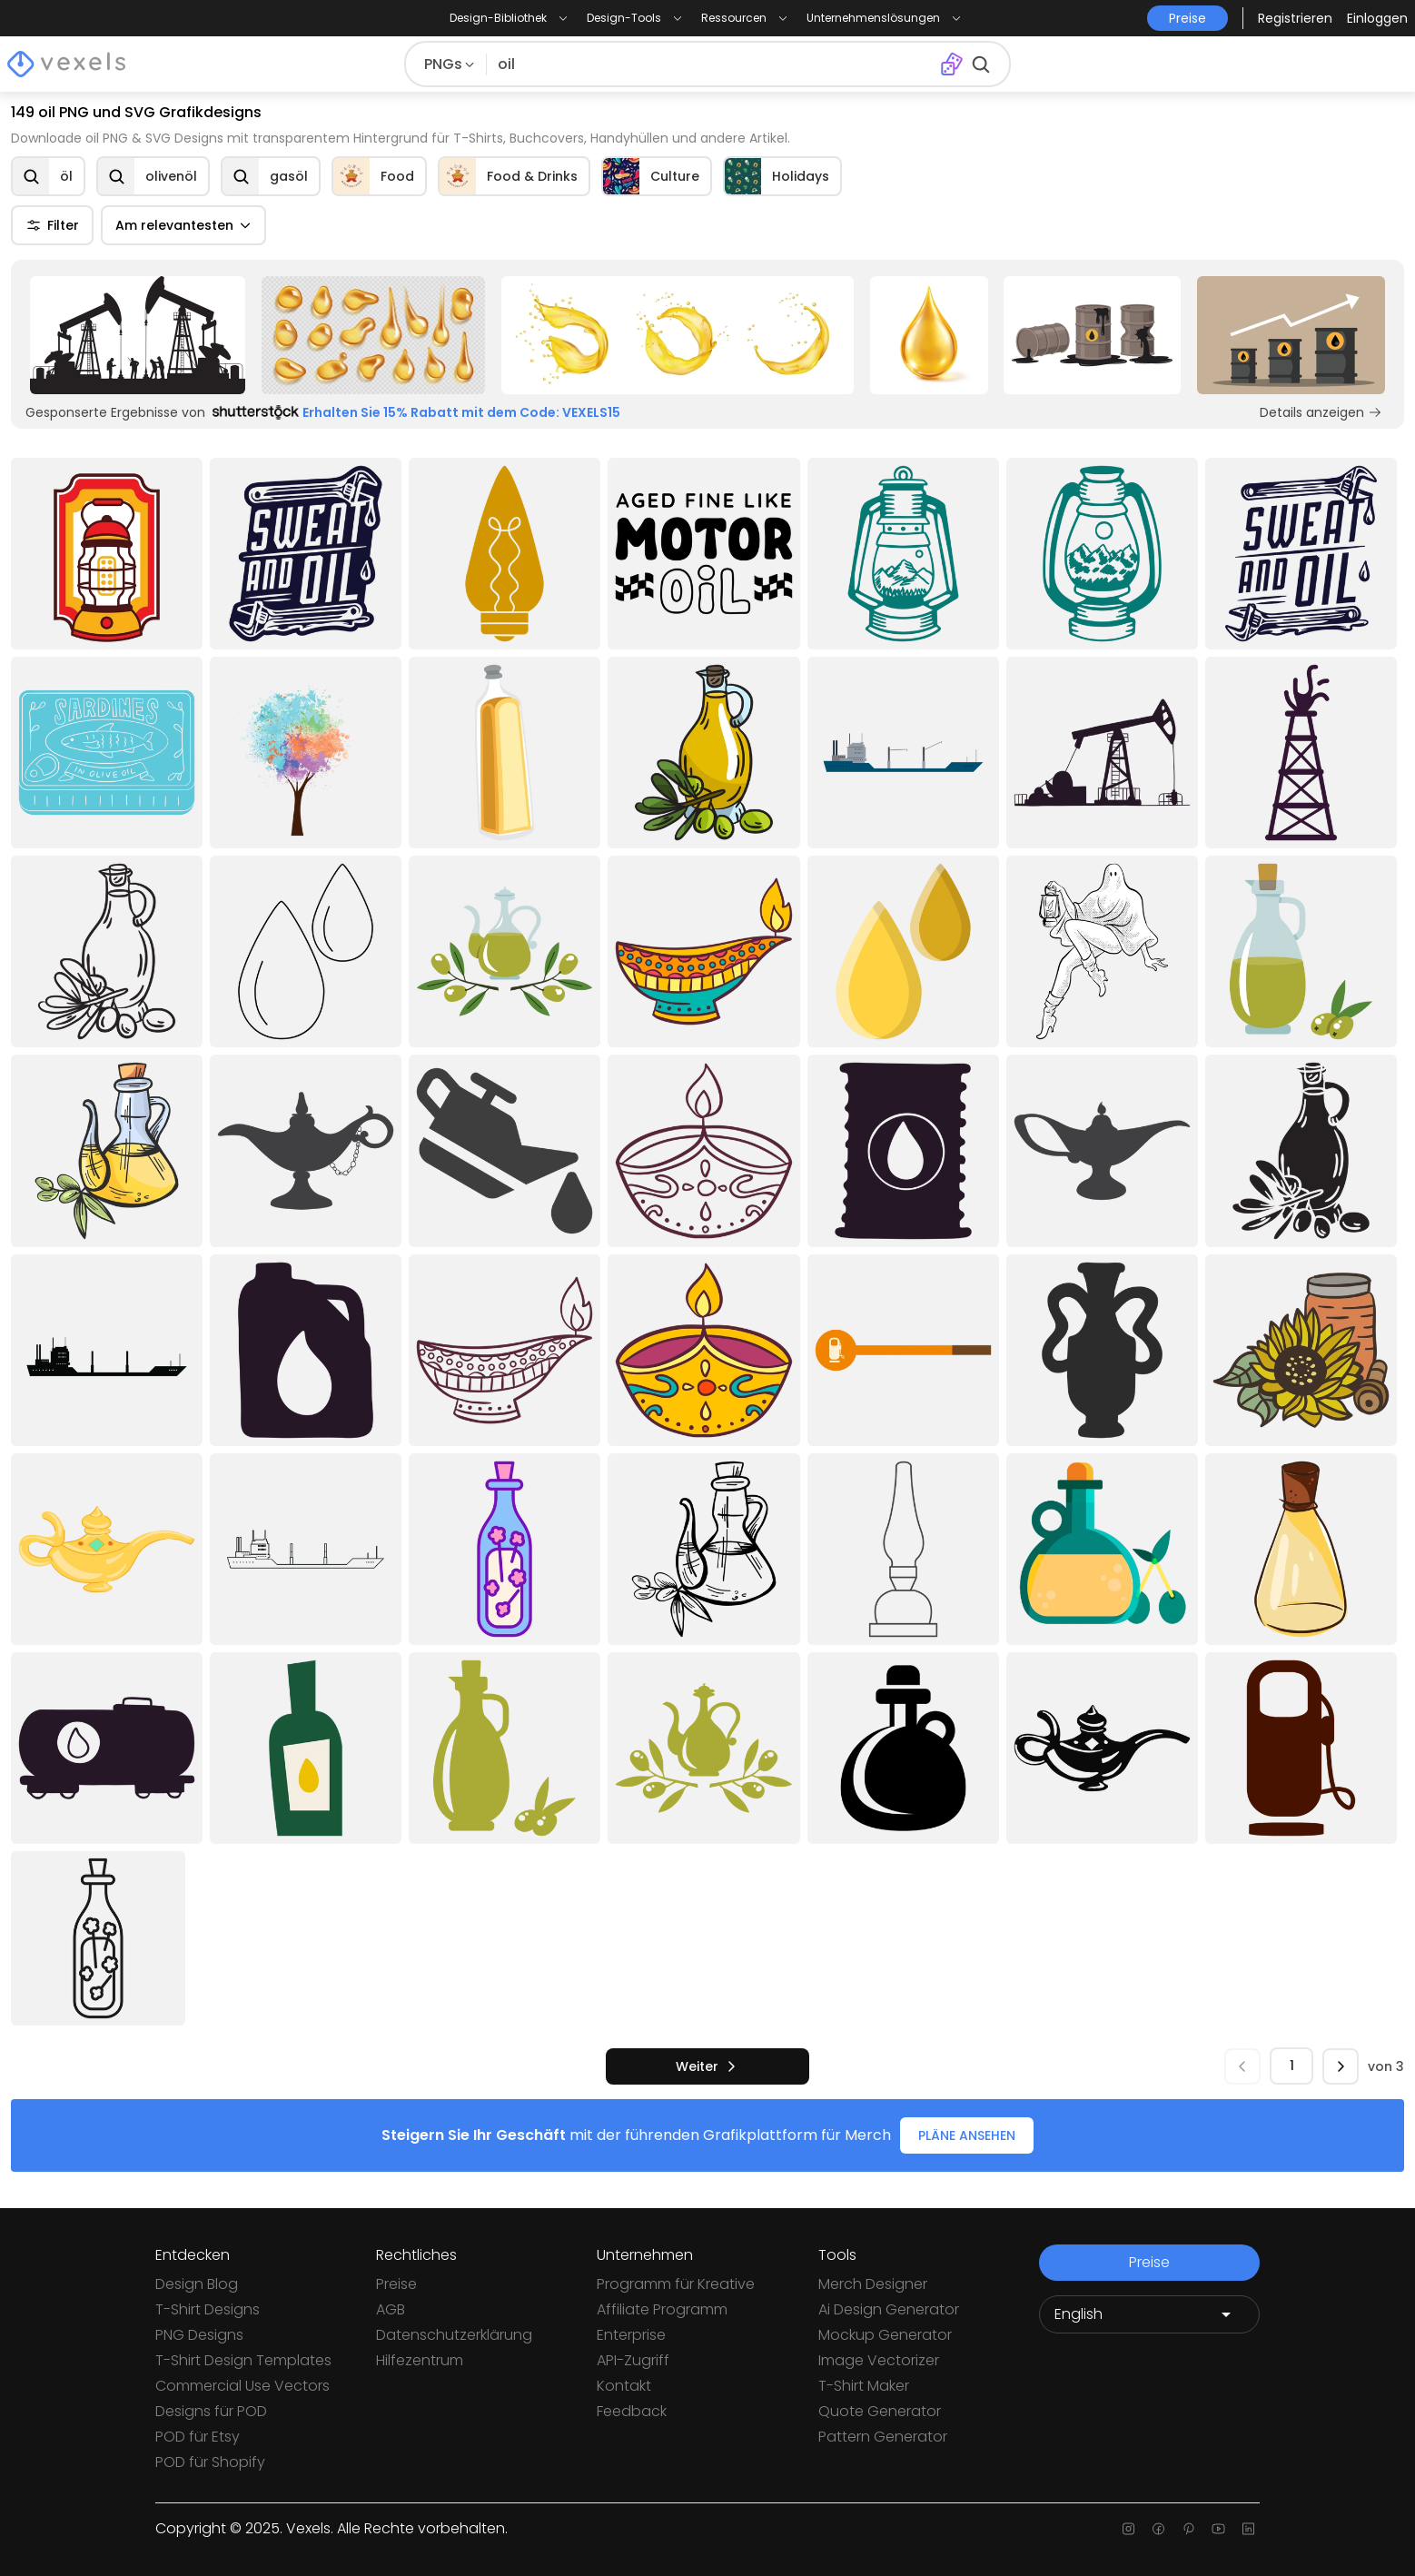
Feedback (632, 2411)
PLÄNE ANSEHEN (966, 2135)
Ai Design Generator (888, 2309)
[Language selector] (1149, 2314)
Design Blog (196, 2284)
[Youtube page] (1218, 2529)
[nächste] (707, 2066)
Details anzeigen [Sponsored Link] (1321, 412)
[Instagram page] (1128, 2529)
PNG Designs (199, 2334)
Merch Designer (872, 2284)
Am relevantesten (183, 225)
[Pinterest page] (1188, 2529)
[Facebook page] (1158, 2529)
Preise (396, 2284)
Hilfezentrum (419, 2360)
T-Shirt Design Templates (243, 2360)
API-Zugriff (633, 2360)
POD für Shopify (210, 2462)
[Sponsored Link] (137, 335)
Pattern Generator (882, 2436)
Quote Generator (879, 2411)
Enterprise (631, 2334)
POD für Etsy (197, 2436)
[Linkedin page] (1248, 2529)
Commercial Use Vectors (242, 2385)
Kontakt (624, 2385)
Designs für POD (211, 2411)
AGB (390, 2309)
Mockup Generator (885, 2334)
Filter (52, 225)
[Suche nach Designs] (713, 64)
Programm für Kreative (676, 2284)
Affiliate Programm (662, 2309)
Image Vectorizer (878, 2360)
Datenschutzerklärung (454, 2334)
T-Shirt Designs (207, 2309)
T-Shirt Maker (863, 2385)
